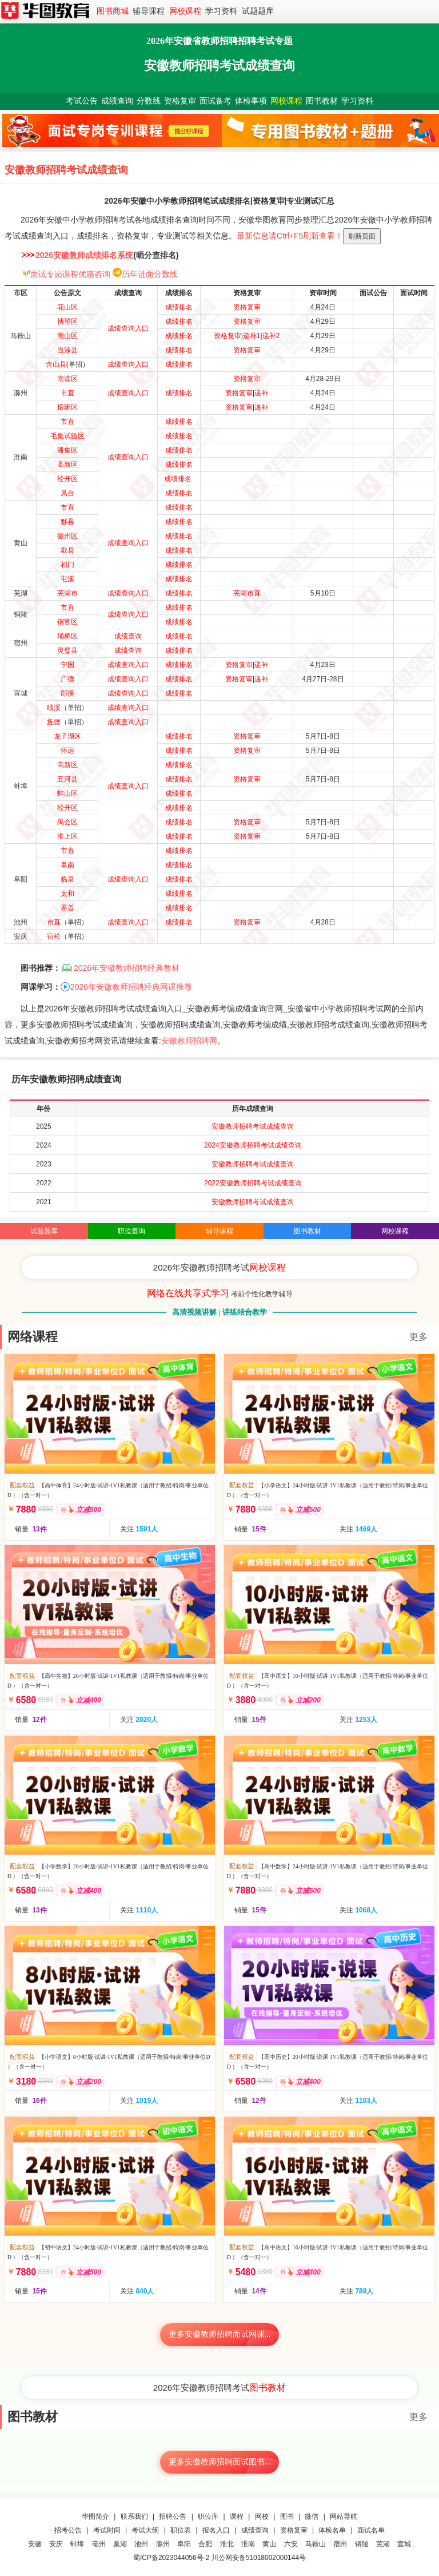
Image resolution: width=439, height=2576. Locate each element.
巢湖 (120, 2544)
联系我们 (134, 2517)
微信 (311, 2517)
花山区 (67, 307)
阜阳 (184, 2544)
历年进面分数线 (150, 274)
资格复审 (180, 101)
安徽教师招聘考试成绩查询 (252, 1126)
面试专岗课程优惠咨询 (70, 274)
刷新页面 (362, 236)
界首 (67, 908)
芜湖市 (67, 593)
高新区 (67, 465)
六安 (291, 2544)
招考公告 (68, 2530)
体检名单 (332, 2530)
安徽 (35, 2544)
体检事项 (251, 101)
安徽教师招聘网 (189, 1040)
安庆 (56, 2544)
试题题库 (258, 10)
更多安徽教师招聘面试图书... (220, 2462)
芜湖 (383, 2544)
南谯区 (67, 379)
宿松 (54, 936)
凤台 (67, 493)
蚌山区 (67, 793)
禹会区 (67, 822)
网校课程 (185, 10)
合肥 (205, 2544)
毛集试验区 (67, 436)
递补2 (271, 336)
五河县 (67, 779)
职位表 (180, 2530)
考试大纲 (145, 2530)
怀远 (67, 751)
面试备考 (215, 101)
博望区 (67, 321)
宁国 (67, 665)
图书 (287, 2517)
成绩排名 (179, 307)
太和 (67, 894)
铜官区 (67, 622)
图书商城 (113, 10)
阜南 (67, 865)
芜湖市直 (247, 593)
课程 (237, 2517)
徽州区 (67, 536)
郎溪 (67, 693)
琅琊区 (67, 407)
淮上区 (67, 836)
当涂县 (67, 350)
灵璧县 (67, 650)
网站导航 (343, 2517)
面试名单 (371, 2530)
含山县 (56, 364)
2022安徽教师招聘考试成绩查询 (253, 1183)
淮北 (227, 2544)
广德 (67, 679)
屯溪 (67, 579)
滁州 (163, 2544)
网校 (262, 2517)
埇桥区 (67, 636)
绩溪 (54, 708)
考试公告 (82, 101)
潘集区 (67, 450)
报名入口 (216, 2530)
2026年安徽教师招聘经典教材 (126, 968)
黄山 (269, 2544)
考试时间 (107, 2530)
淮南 (248, 2544)
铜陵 (362, 2544)
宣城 (404, 2544)
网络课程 (32, 1336)
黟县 (67, 522)
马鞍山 (315, 2544)
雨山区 (67, 336)
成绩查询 (117, 101)
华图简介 (95, 2517)
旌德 (54, 722)
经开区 (67, 479)
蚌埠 (77, 2544)
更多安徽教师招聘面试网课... (220, 2334)
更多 (418, 1336)
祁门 (67, 565)
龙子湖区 (67, 736)
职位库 (208, 2517)
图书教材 (322, 101)
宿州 (340, 2544)
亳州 (99, 2544)
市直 (67, 393)
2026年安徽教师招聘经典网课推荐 (131, 986)
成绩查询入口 (128, 328)
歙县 (67, 550)
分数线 (149, 101)
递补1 (252, 336)
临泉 (67, 879)
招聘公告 (172, 2517)
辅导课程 (149, 10)
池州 (141, 2544)
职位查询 (131, 1231)
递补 (261, 393)
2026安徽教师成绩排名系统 (84, 255)
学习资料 (221, 10)
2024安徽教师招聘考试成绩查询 (253, 1145)
